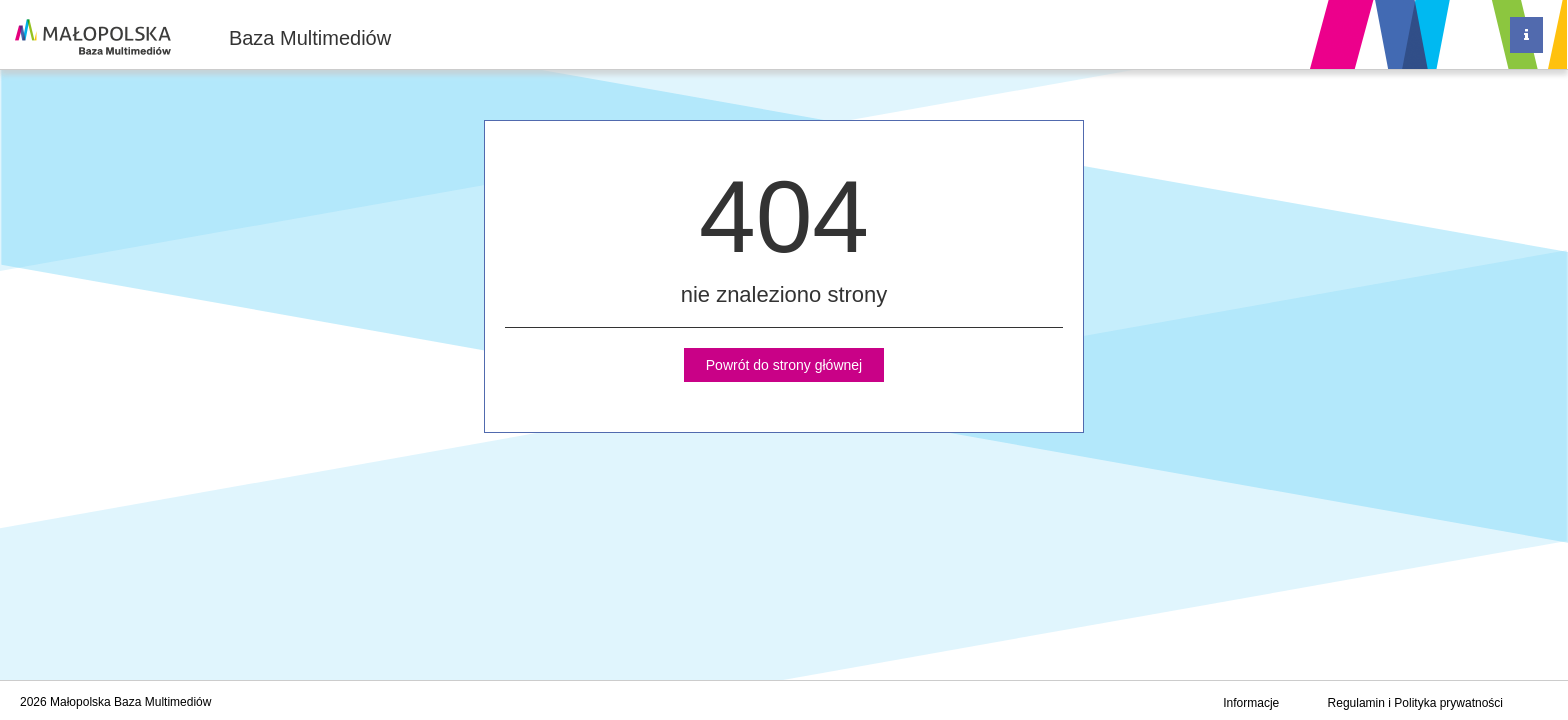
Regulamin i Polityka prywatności (1415, 703)
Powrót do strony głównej (784, 365)
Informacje (1251, 703)
